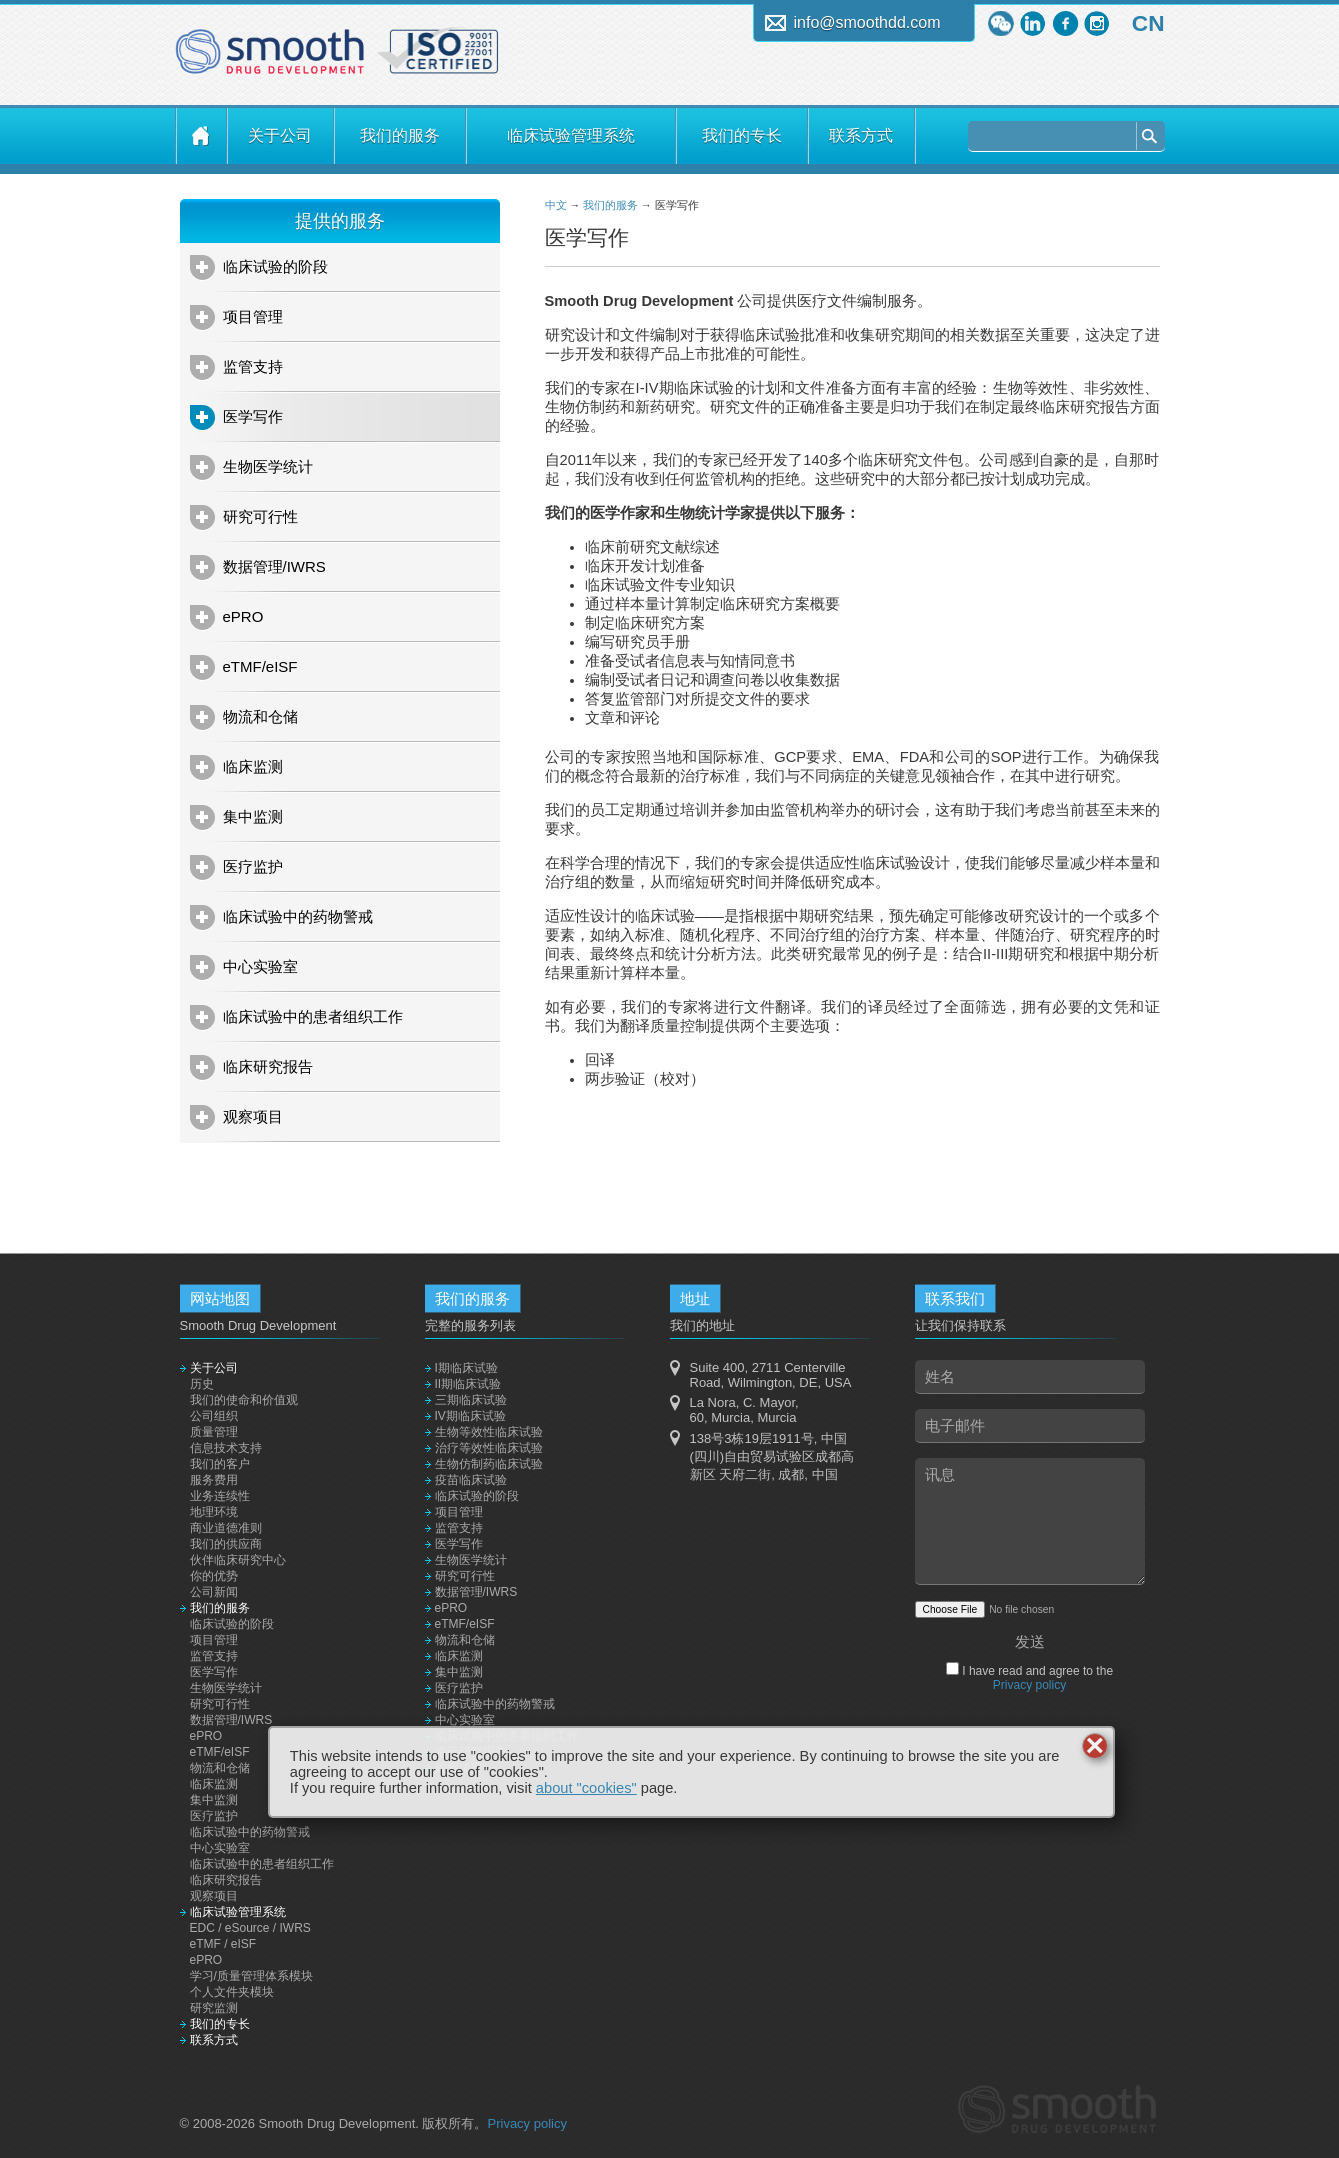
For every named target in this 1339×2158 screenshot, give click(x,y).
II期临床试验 (468, 1384)
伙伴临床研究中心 (238, 1560)
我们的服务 (400, 135)
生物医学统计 (268, 466)
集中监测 (253, 816)
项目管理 (253, 316)
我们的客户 (220, 1464)
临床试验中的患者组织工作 (313, 1016)
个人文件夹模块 (232, 1992)
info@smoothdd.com (867, 22)
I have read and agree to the (1036, 1678)
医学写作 (253, 416)
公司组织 (214, 1416)
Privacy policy (1029, 1685)
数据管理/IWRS (274, 566)
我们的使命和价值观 (244, 1400)
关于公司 (280, 135)
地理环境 (214, 1512)
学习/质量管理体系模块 (251, 1976)
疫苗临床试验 (471, 1480)
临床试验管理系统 (571, 135)
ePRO (243, 616)
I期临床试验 (466, 1368)
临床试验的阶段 (275, 266)
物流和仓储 (260, 716)
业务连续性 (220, 1496)
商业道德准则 (226, 1528)
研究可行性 (260, 516)
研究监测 (214, 2008)
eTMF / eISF (223, 1944)
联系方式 (861, 135)
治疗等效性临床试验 (489, 1448)
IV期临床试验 (470, 1416)
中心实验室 (260, 966)
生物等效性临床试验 (489, 1432)
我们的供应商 (226, 1544)
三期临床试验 (471, 1400)
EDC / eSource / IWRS (250, 1928)
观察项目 (253, 1116)
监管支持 (253, 366)
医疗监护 (253, 866)
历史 (202, 1384)
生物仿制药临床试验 (489, 1464)
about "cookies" (586, 1788)
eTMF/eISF (260, 666)
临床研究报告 (268, 1066)
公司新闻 (214, 1592)
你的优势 (214, 1576)
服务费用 (214, 1480)
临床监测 (253, 766)
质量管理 (214, 1432)
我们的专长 (742, 135)
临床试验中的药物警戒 (298, 916)
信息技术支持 (226, 1448)
